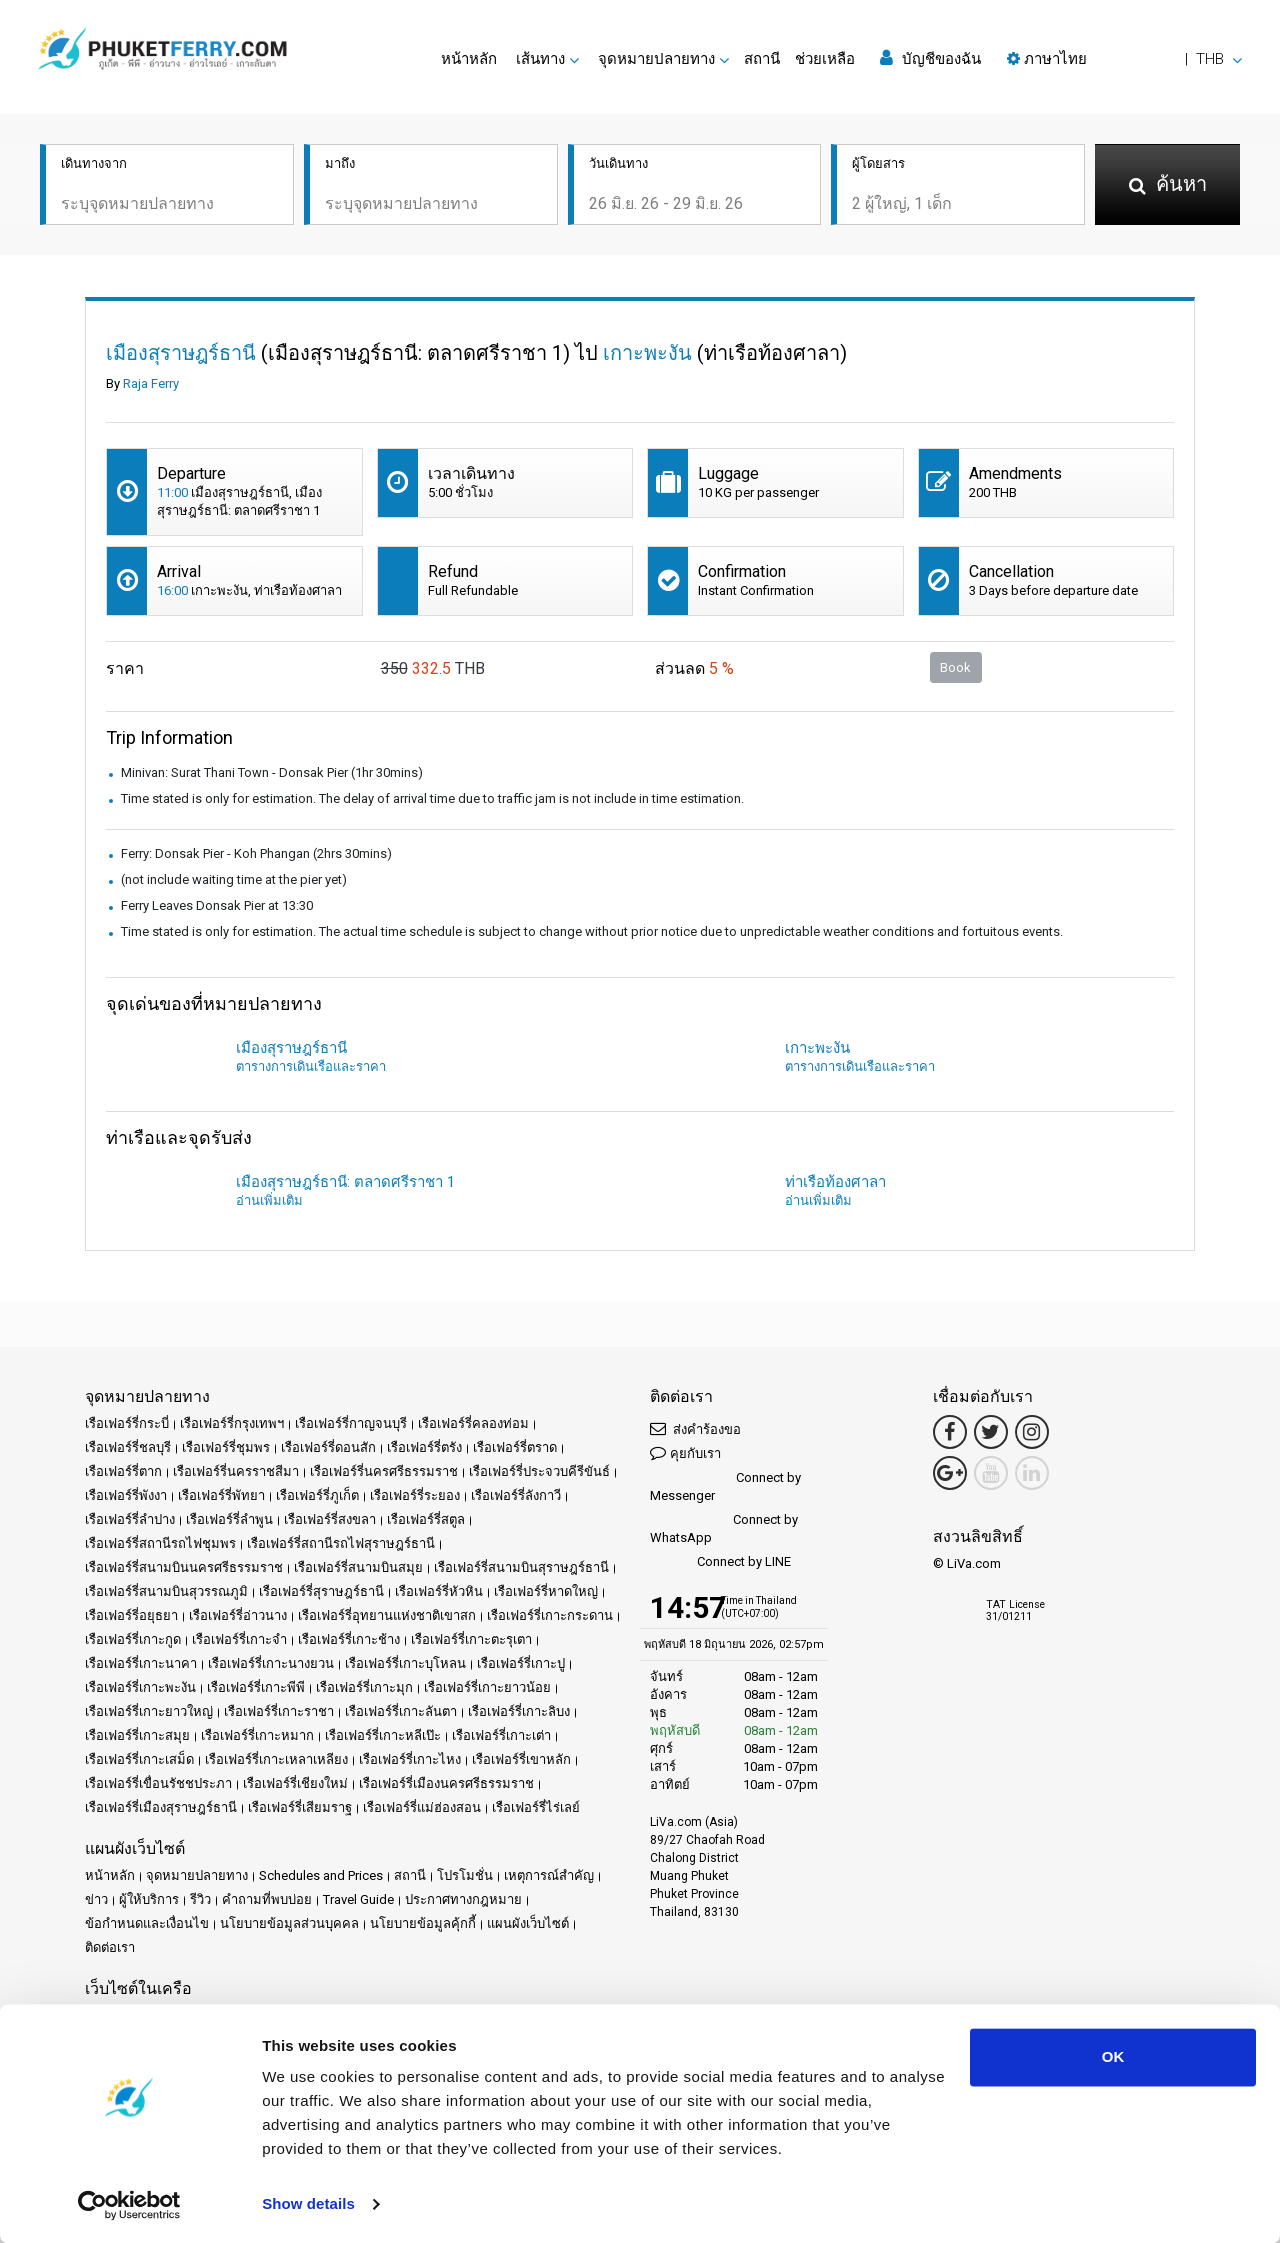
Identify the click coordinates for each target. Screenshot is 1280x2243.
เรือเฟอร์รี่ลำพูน (229, 1519)
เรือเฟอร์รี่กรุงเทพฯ (232, 1423)
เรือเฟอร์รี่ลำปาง (130, 1519)
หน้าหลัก (469, 59)
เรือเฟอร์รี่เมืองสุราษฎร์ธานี (161, 1807)
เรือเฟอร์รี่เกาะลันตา (401, 1711)
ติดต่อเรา (110, 1947)
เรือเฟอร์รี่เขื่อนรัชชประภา (158, 1783)
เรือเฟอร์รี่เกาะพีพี (256, 1687)
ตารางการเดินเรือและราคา (311, 1066)
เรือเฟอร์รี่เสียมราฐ (300, 1807)
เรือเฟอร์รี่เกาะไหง (410, 1759)
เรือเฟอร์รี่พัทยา (221, 1495)
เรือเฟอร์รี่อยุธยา (131, 1615)
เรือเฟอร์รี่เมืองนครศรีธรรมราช (446, 1783)
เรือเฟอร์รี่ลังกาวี (516, 1495)
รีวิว (200, 1899)
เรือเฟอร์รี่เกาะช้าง (349, 1639)
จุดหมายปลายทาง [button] (656, 59)
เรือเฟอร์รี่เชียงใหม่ (295, 1783)
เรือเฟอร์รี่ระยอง (415, 1495)
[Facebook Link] (950, 1432)
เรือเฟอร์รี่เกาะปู (521, 1663)
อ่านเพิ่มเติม (269, 1200)
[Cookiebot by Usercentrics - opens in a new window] (129, 2204)
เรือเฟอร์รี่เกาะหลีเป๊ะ (383, 1735)
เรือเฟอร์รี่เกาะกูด (133, 1639)
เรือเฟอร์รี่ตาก (123, 1471)
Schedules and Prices (321, 1875)
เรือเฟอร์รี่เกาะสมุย (137, 1735)
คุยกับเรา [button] (685, 1452)
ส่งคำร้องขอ (695, 1428)
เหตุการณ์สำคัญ (549, 1875)
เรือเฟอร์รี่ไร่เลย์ (536, 1807)
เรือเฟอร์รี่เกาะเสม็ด (139, 1759)
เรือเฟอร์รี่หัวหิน (439, 1591)
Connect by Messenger (725, 1486)
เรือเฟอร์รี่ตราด (515, 1447)
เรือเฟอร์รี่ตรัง (424, 1447)
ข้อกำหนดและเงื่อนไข (147, 1923)
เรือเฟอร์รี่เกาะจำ (239, 1639)
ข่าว (96, 1899)
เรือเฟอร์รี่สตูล (426, 1519)
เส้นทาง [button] (540, 59)
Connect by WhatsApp (724, 1528)
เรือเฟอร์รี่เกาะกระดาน (550, 1615)
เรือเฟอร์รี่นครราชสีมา (236, 1471)
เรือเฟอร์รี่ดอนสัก (328, 1447)
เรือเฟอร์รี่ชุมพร (226, 1447)
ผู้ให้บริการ (149, 1899)
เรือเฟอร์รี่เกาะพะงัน (140, 1687)
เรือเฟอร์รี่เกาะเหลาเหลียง (276, 1759)
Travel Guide (358, 1899)
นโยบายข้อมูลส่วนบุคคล (289, 1923)
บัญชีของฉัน (930, 58)
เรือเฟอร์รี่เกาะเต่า (501, 1735)
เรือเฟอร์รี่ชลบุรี (128, 1447)
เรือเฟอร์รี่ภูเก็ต (317, 1495)
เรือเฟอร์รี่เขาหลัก (521, 1759)
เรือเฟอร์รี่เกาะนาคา (141, 1663)
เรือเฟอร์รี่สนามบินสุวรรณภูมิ (166, 1591)
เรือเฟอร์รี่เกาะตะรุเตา (471, 1639)
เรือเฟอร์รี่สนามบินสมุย (358, 1567)
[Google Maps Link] (950, 1473)
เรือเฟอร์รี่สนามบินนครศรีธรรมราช (184, 1567)
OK (1113, 2056)
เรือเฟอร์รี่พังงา (126, 1495)
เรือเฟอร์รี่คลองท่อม (473, 1423)
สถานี (762, 59)
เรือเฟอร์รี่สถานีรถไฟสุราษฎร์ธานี (341, 1543)
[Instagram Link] (1032, 1432)
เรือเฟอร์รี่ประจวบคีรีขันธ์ (539, 1471)
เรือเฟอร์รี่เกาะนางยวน (271, 1663)
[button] (1124, 59)
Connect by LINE (720, 1562)
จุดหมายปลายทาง (197, 1875)
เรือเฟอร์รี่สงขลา (330, 1519)
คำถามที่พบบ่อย (267, 1899)
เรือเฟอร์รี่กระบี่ (127, 1423)
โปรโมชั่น (465, 1875)
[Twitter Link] (991, 1432)
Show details (308, 2203)
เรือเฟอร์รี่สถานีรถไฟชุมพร (160, 1543)
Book (955, 667)
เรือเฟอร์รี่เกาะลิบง (519, 1711)
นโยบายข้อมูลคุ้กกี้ (423, 1923)
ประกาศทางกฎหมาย (463, 1899)
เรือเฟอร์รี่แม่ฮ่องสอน (422, 1807)
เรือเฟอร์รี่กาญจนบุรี (351, 1423)
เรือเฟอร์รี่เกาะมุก (364, 1687)
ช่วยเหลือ (825, 59)
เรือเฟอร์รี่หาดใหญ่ (546, 1591)
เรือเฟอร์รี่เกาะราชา (279, 1711)
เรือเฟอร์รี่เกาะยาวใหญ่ (149, 1711)
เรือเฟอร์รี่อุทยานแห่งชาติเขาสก (387, 1615)
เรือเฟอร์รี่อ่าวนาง (238, 1615)
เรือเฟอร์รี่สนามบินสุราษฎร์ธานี (521, 1567)
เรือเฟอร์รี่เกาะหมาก (257, 1735)
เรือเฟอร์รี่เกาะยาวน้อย (487, 1687)
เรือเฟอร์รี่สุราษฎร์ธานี (321, 1591)
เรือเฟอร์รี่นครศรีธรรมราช (384, 1471)
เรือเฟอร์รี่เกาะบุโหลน (405, 1663)
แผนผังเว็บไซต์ (528, 1923)
